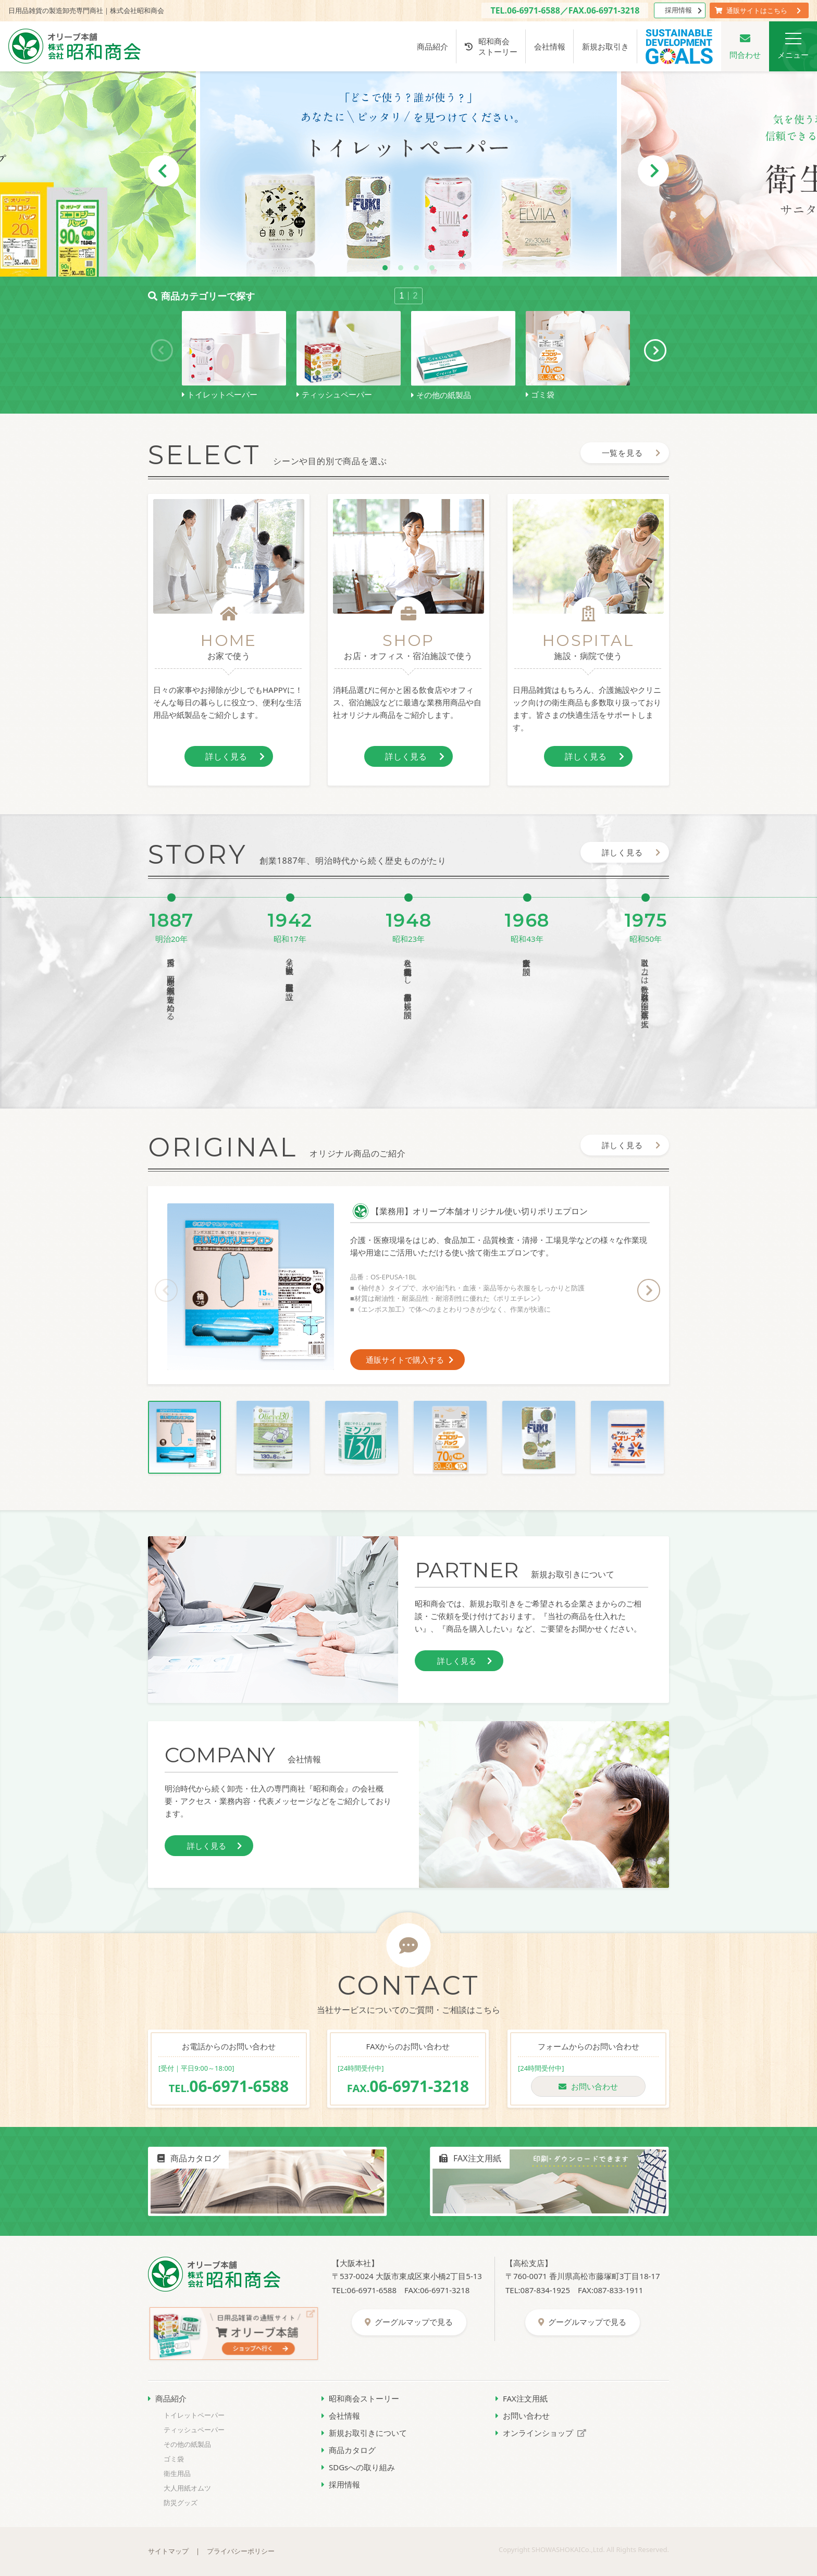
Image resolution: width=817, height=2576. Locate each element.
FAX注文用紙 (522, 2398)
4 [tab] (432, 267)
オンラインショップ (541, 2433)
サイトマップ (168, 2551)
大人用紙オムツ (187, 2488)
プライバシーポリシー (241, 2551)
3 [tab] (416, 267)
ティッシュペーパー (194, 2429)
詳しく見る (235, 756)
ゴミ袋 (174, 2458)
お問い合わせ (588, 2086)
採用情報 (683, 10)
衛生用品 (177, 2473)
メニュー (793, 46)
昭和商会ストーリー (491, 46)
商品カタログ (348, 2450)
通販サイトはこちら (758, 10)
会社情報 (549, 46)
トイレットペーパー (194, 2415)
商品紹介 (432, 46)
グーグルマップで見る (409, 2322)
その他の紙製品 (187, 2444)
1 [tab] (385, 267)
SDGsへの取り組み (358, 2467)
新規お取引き (605, 46)
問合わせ (745, 46)
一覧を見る (631, 452)
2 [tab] (400, 267)
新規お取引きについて (364, 2433)
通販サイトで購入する (409, 1359)
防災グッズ (180, 2502)
